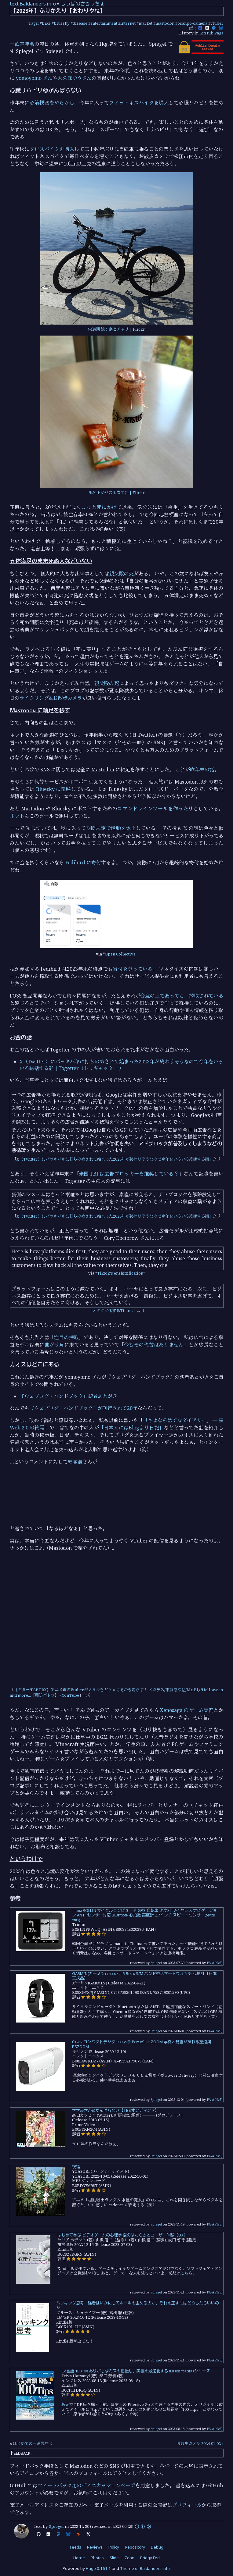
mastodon (164, 23)
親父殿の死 (121, 573)
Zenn (129, 2557)
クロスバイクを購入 (52, 149)
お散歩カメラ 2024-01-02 (199, 2443)
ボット (17, 816)
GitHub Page (211, 33)
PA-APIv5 (214, 1962)
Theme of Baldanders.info (145, 2568)
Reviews (95, 2547)
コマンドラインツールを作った (152, 808)
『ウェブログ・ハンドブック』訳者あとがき (68, 1396)
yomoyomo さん (34, 78)
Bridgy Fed (150, 2557)
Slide (114, 2557)
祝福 (76, 2166)
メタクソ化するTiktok (112, 1310)
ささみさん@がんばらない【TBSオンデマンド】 (115, 2110)
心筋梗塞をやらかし (52, 102)
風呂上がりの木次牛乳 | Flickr (117, 492)
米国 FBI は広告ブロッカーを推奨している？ (129, 1173)
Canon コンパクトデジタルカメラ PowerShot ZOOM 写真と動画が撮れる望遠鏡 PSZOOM (141, 2044)
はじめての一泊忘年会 (33, 2443)
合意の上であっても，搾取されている (181, 995)
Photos (97, 2557)
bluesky (62, 23)
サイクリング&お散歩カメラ (51, 698)
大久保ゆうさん (74, 78)
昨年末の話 (202, 769)
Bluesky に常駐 (53, 789)
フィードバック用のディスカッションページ (86, 2485)
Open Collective (120, 954)
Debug (157, 2547)
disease (80, 23)
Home (79, 2557)
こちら (186, 2273)
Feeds (75, 2547)
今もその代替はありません (154, 1344)
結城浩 (75, 1461)
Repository (135, 2547)
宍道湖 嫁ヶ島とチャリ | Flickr (116, 329)
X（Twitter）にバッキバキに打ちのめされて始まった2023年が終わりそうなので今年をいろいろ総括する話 (112, 1159)
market (145, 23)
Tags (33, 23)
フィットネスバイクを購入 (139, 102)
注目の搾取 (66, 1337)
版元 (65, 2404)
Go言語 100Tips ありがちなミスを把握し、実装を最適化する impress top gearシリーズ (135, 2371)
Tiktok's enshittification (120, 1273)
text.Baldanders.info (33, 3)
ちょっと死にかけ (96, 507)
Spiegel (156, 1962)
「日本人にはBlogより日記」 (131, 1427)
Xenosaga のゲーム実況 (186, 1710)
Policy (113, 2547)
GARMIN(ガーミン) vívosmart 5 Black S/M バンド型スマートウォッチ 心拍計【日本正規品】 (144, 1976)
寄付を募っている (132, 969)
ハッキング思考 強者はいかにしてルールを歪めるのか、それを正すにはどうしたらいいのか (137, 2305)
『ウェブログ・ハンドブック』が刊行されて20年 (83, 1408)
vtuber (217, 23)
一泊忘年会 (22, 44)
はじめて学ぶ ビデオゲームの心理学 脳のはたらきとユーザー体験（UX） (122, 2235)
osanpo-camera (192, 23)
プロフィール (187, 2505)
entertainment (103, 23)
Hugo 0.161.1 (98, 2568)
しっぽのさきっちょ (83, 3)
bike (46, 23)
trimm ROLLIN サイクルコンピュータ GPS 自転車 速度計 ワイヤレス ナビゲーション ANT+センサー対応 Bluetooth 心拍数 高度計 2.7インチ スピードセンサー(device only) (144, 1915)
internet (128, 23)
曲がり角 (54, 1344)
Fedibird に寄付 (83, 862)
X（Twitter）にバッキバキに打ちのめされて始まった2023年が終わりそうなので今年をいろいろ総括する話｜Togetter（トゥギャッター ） (122, 1065)
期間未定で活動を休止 (111, 828)
